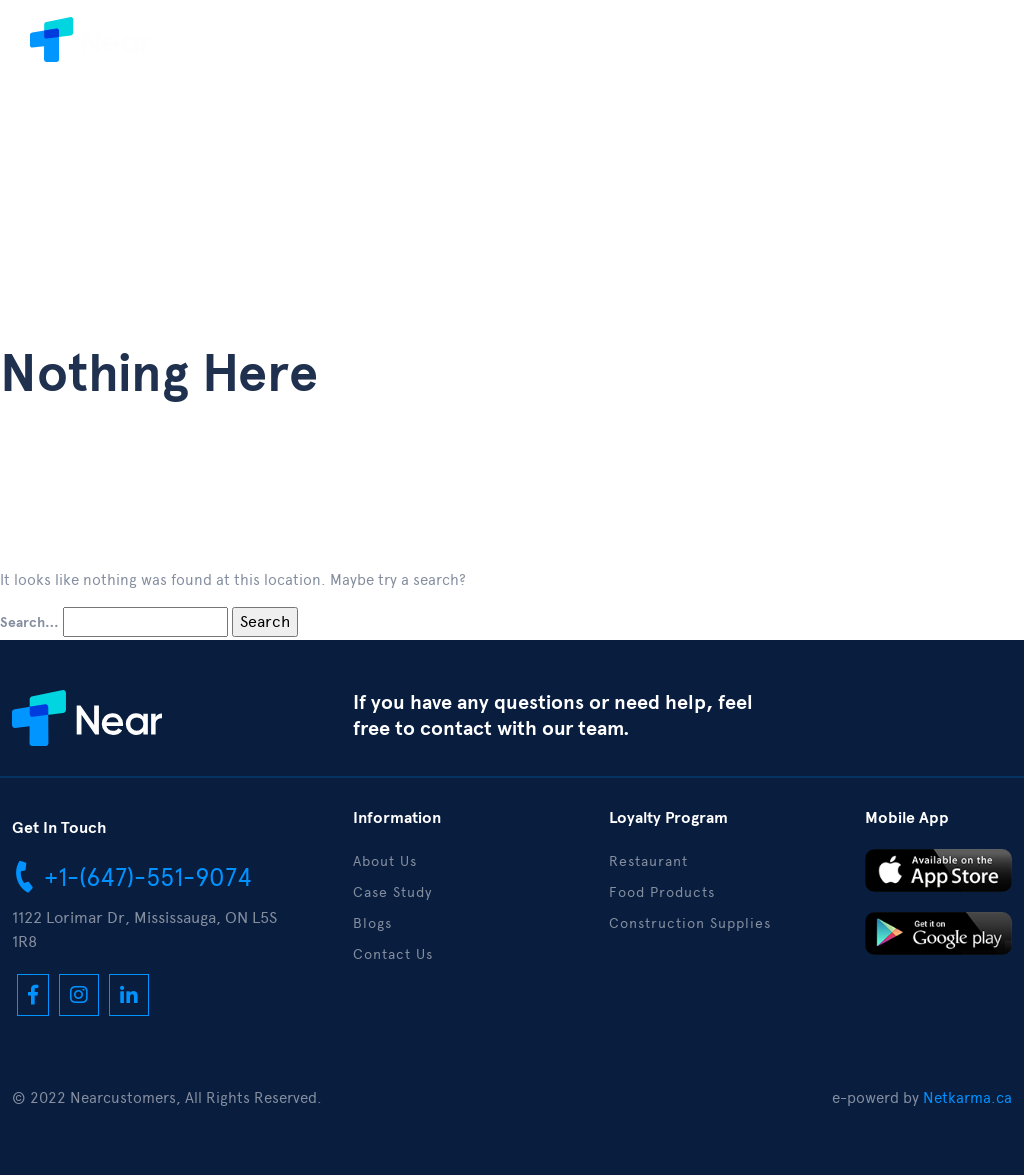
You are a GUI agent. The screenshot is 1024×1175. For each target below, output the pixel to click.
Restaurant (648, 861)
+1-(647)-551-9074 (132, 876)
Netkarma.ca (967, 1098)
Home (233, 49)
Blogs (529, 49)
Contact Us (735, 49)
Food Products (662, 892)
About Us (323, 49)
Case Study (433, 49)
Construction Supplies (690, 923)
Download (621, 49)
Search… (29, 623)
